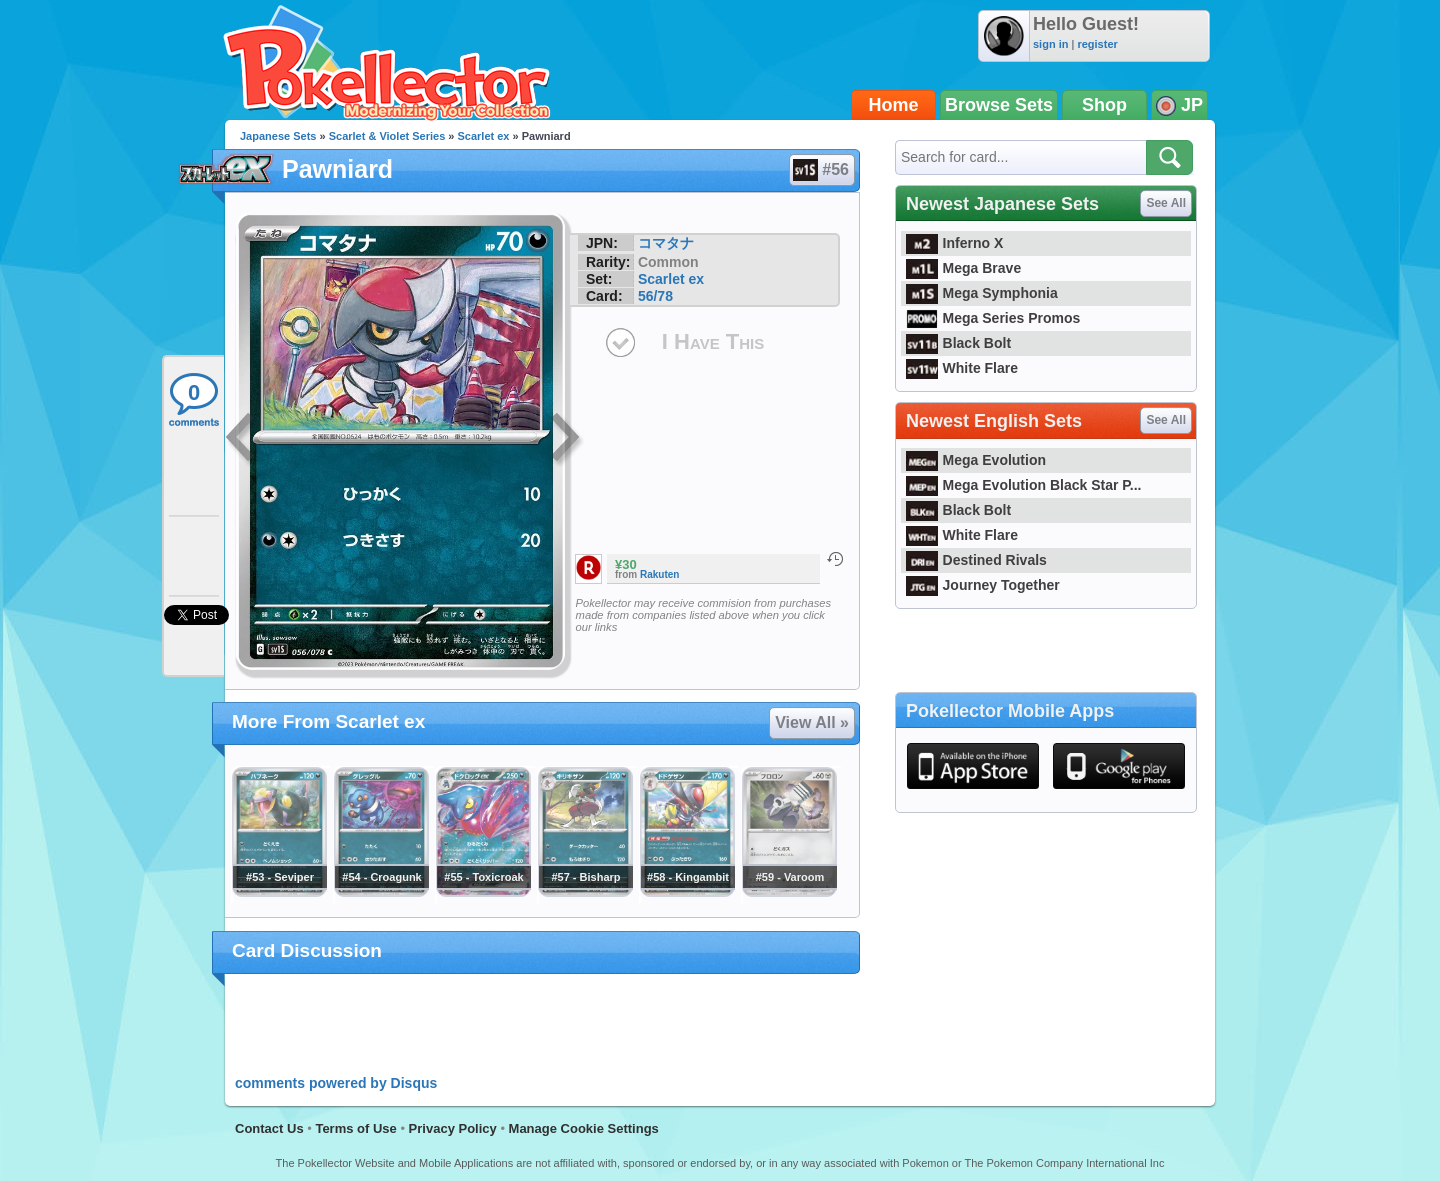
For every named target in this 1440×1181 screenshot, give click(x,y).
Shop (1104, 105)
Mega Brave (963, 268)
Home (894, 105)
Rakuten (659, 574)
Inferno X (954, 243)
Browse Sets (999, 105)
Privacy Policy (453, 1128)
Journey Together (983, 585)
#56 (821, 170)
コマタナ (666, 243)
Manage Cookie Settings (584, 1128)
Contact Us (269, 1128)
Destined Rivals (976, 560)
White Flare (962, 368)
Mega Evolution (976, 460)
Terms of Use (355, 1128)
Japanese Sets (278, 136)
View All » (812, 722)
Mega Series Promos (993, 318)
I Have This (713, 341)
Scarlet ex (484, 136)
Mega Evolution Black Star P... (1024, 485)
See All (1166, 203)
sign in (1050, 44)
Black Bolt (958, 343)
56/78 (655, 296)
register (1097, 44)
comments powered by (336, 1083)
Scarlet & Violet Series (387, 136)
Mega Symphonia (982, 293)
